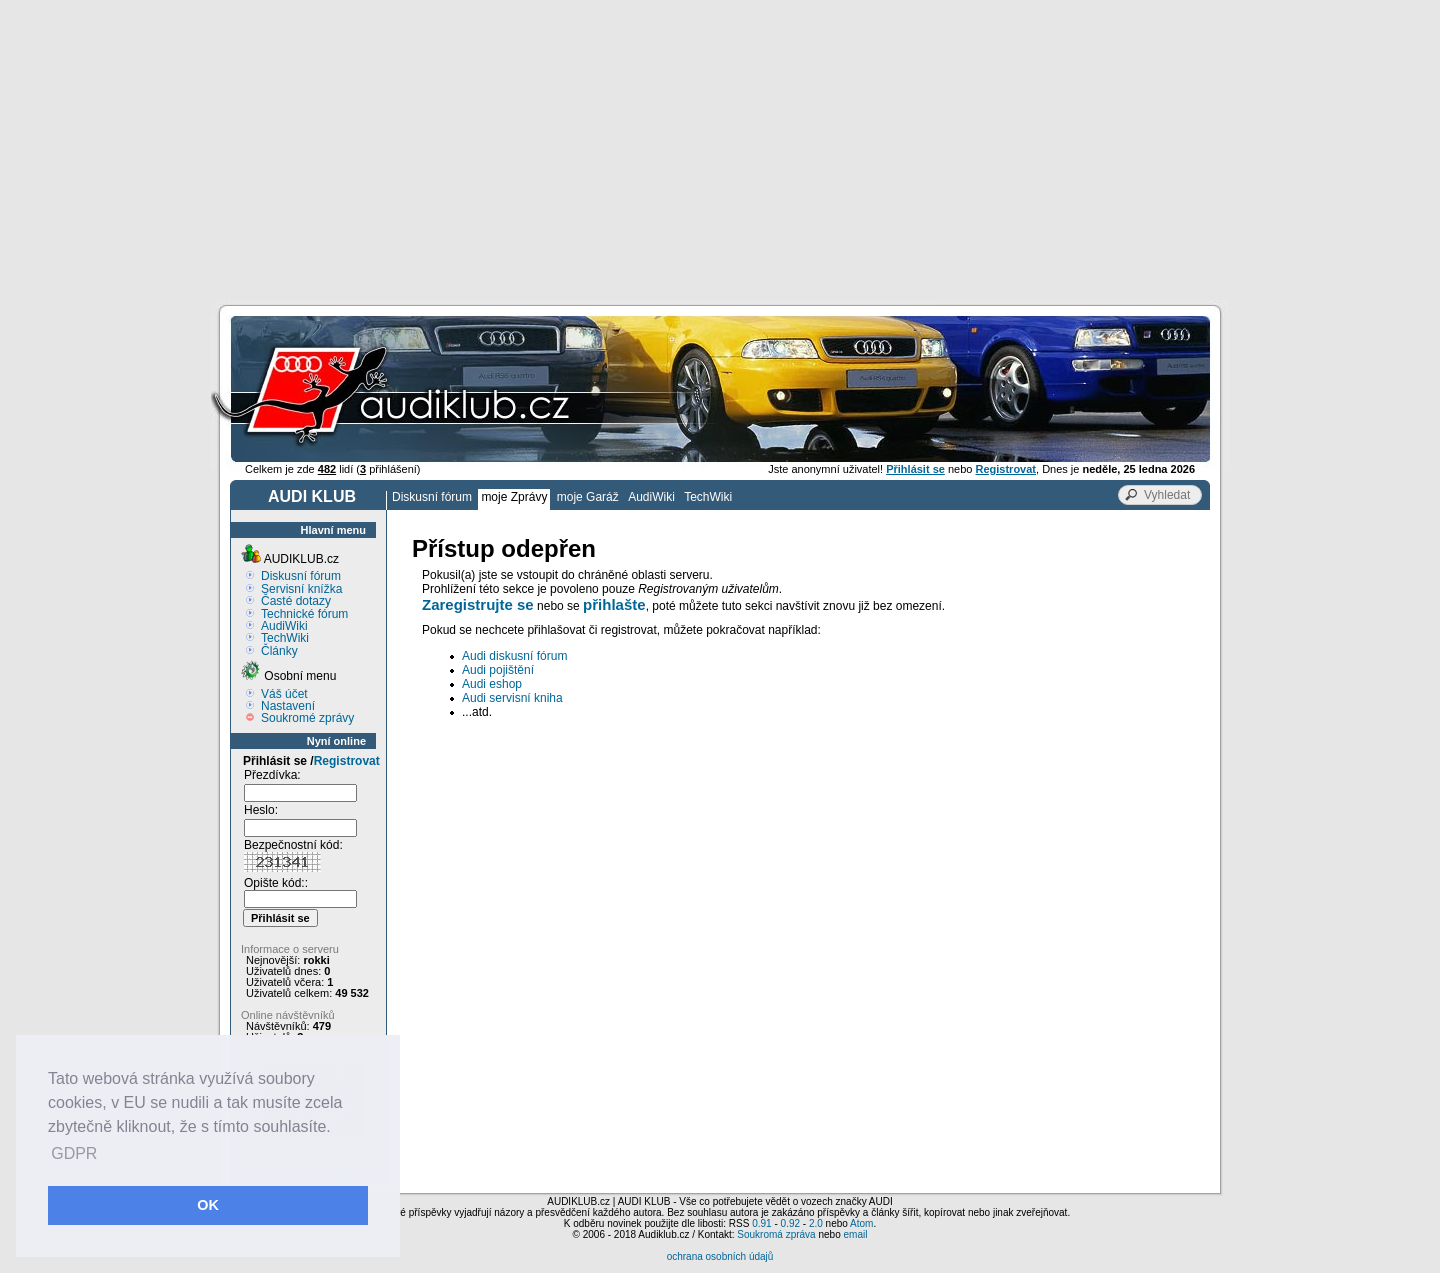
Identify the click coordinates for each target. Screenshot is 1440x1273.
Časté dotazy (296, 601)
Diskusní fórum (432, 497)
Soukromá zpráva (776, 1234)
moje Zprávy (514, 497)
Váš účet (284, 694)
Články (279, 651)
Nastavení (288, 706)
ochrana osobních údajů (720, 1256)
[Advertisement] (720, 150)
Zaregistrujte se (478, 604)
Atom (861, 1223)
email (855, 1234)
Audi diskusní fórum (514, 656)
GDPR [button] (74, 1153)
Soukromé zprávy (307, 718)
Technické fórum (304, 614)
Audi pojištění (498, 670)
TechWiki (708, 497)
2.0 (816, 1223)
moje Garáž (588, 497)
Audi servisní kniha (512, 698)
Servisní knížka (301, 589)
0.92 (790, 1223)
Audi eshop (492, 684)
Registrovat (347, 761)
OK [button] (208, 1205)
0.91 (761, 1223)
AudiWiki (651, 497)
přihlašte (614, 604)
